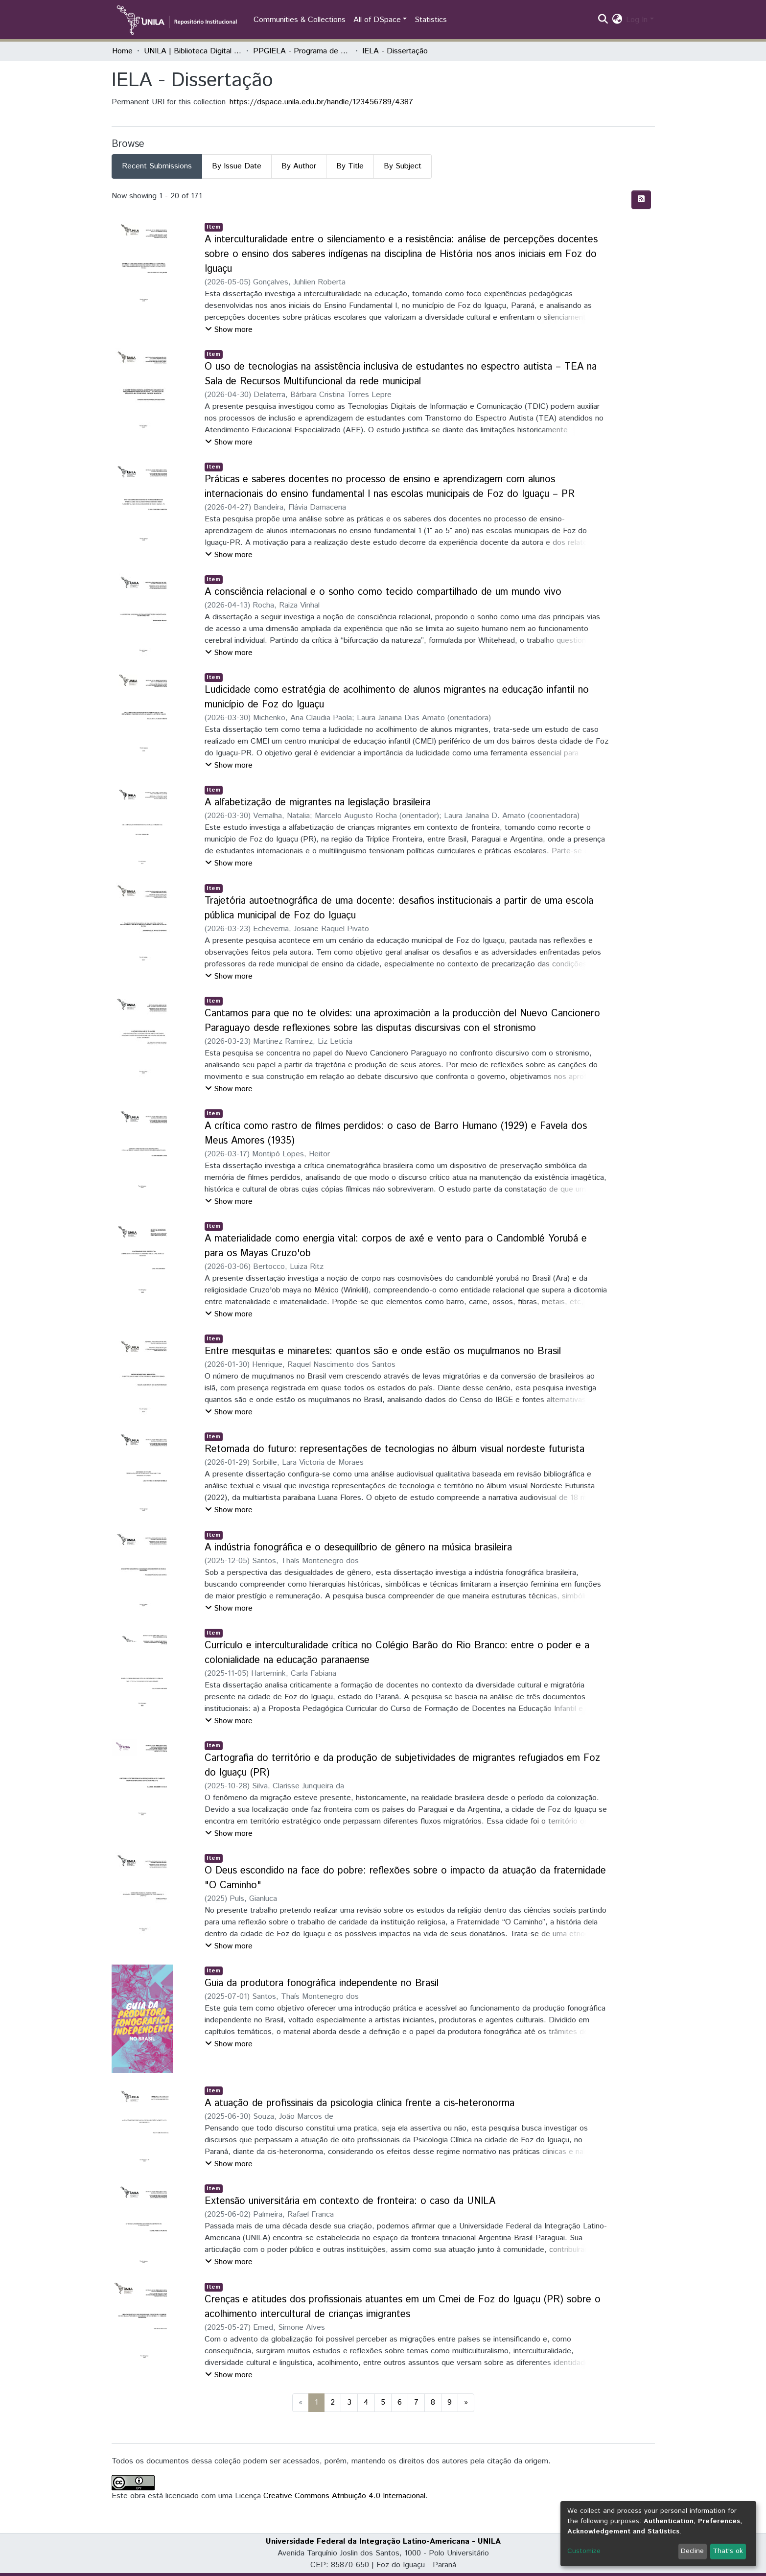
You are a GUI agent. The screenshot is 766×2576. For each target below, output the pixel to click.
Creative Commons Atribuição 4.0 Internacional (344, 2496)
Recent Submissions (157, 166)
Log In (637, 19)
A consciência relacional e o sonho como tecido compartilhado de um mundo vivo (383, 592)
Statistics (431, 19)
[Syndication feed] (641, 199)
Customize (584, 2551)
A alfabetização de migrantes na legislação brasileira (318, 803)
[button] (617, 20)
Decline (692, 2551)
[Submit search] (603, 20)
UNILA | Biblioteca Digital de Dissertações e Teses (193, 51)
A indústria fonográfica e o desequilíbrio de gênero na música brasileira (358, 1548)
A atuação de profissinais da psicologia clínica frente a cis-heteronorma (359, 2103)
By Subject (402, 166)
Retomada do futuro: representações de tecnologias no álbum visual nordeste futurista (394, 1449)
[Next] (466, 2402)
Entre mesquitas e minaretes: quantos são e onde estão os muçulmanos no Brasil (383, 1351)
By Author (298, 166)
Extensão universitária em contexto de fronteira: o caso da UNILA (350, 2201)
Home (122, 51)
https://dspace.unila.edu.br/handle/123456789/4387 (321, 102)
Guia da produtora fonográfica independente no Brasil (322, 1983)
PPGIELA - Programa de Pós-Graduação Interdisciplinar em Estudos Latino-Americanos (302, 51)
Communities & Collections (300, 19)
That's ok (728, 2551)
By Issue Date (236, 166)
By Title (350, 166)
